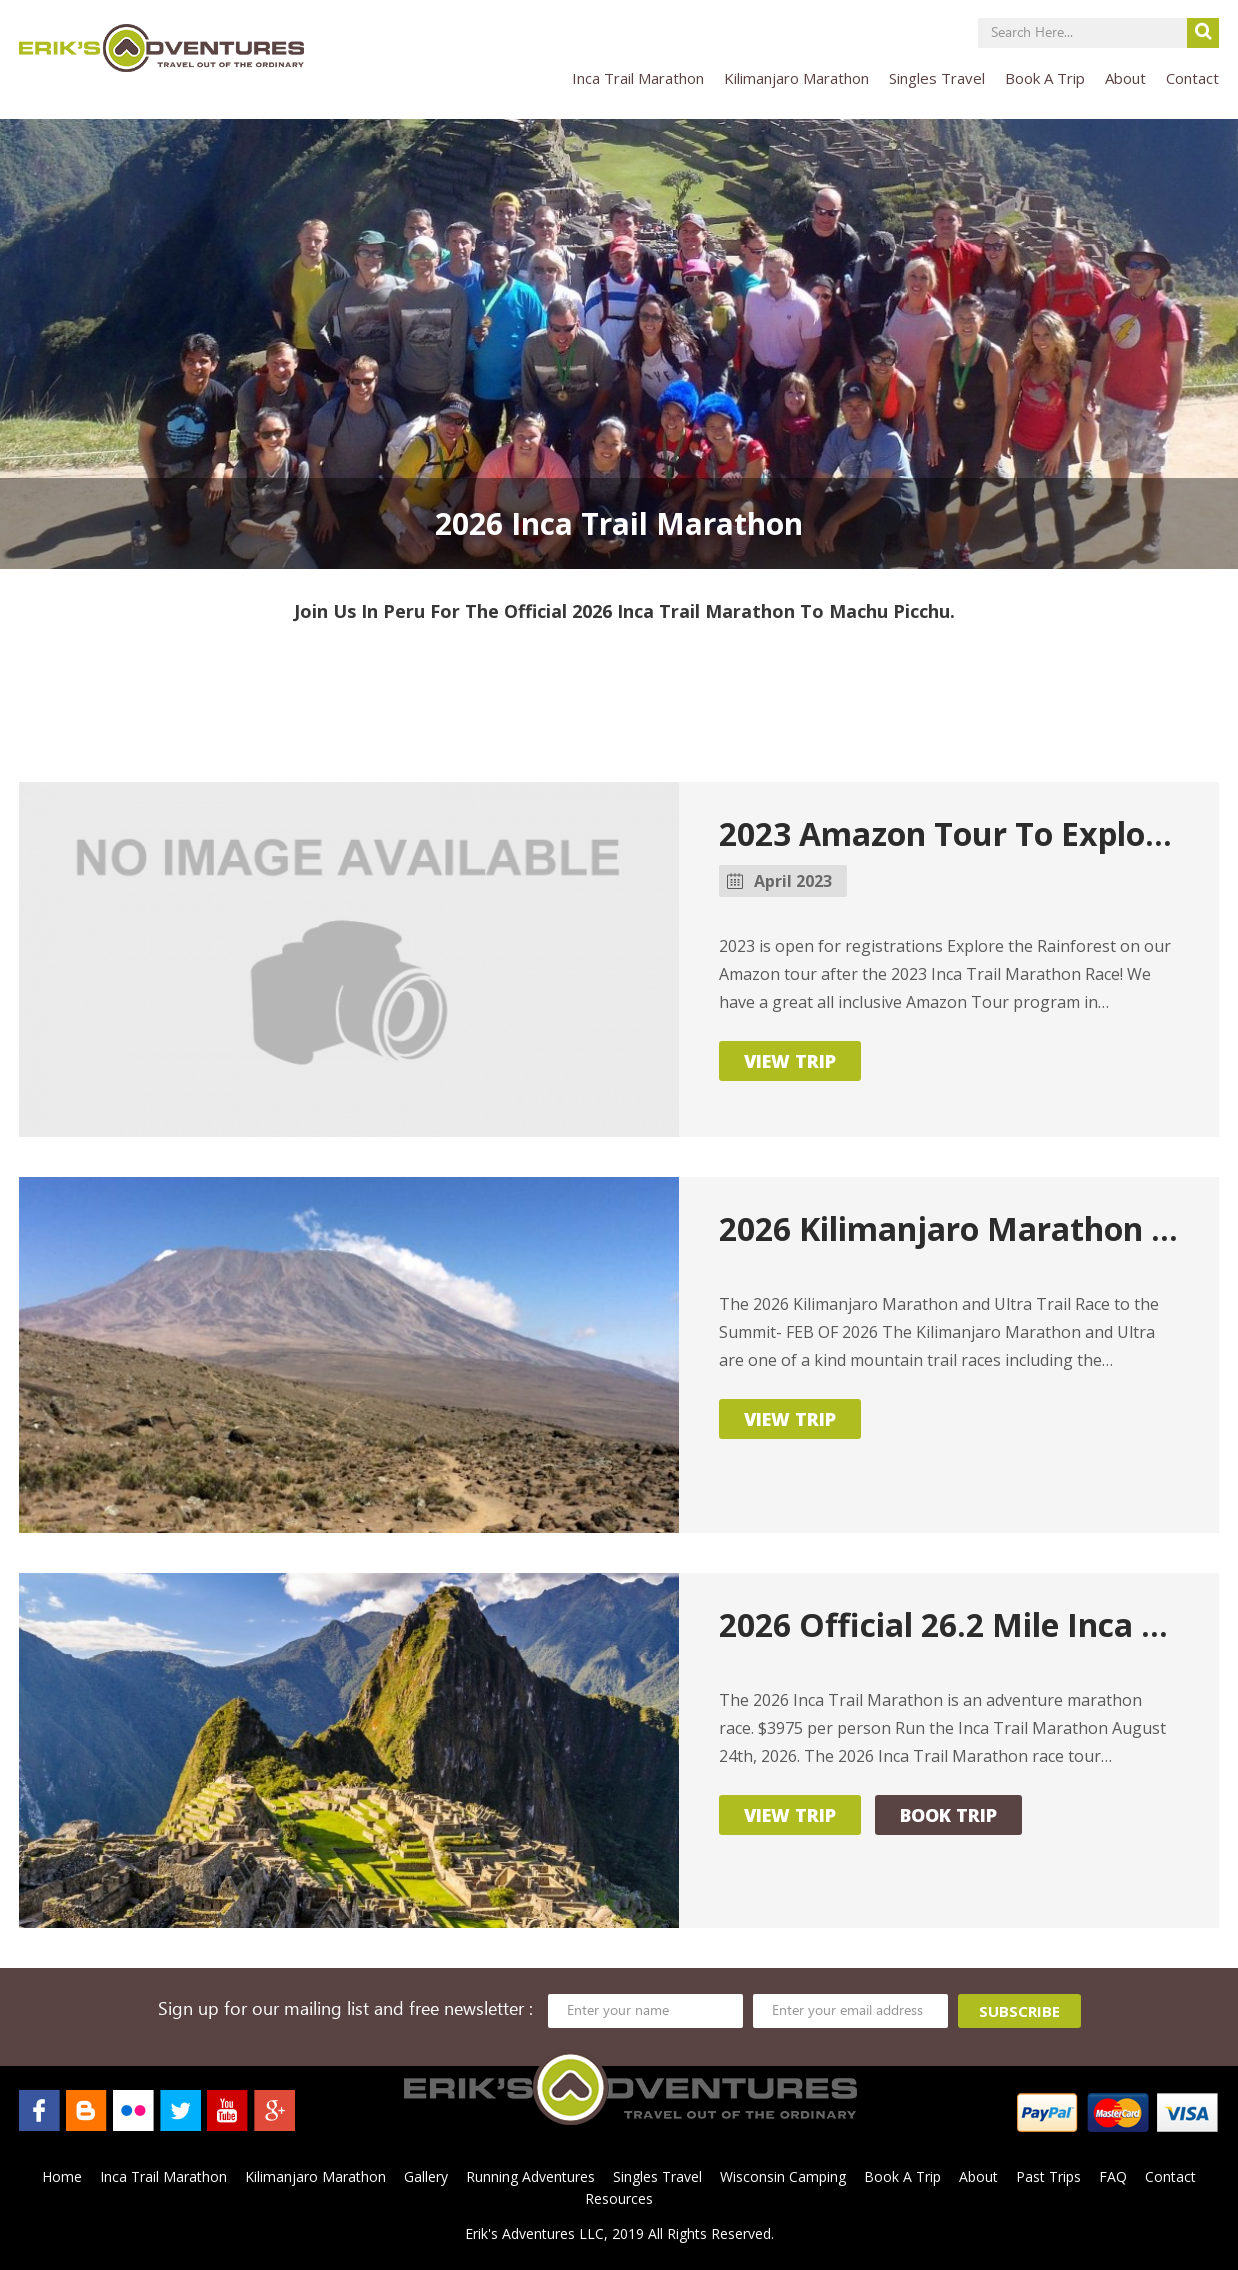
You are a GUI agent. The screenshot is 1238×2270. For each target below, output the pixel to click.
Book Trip (948, 1815)
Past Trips (1048, 2176)
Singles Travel (937, 78)
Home (62, 2176)
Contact (1192, 78)
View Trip (790, 1061)
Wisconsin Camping (783, 2176)
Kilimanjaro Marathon (796, 78)
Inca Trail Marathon (638, 78)
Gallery (426, 2176)
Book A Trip (1045, 78)
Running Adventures (530, 2176)
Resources (619, 2198)
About (1125, 78)
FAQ (1113, 2176)
